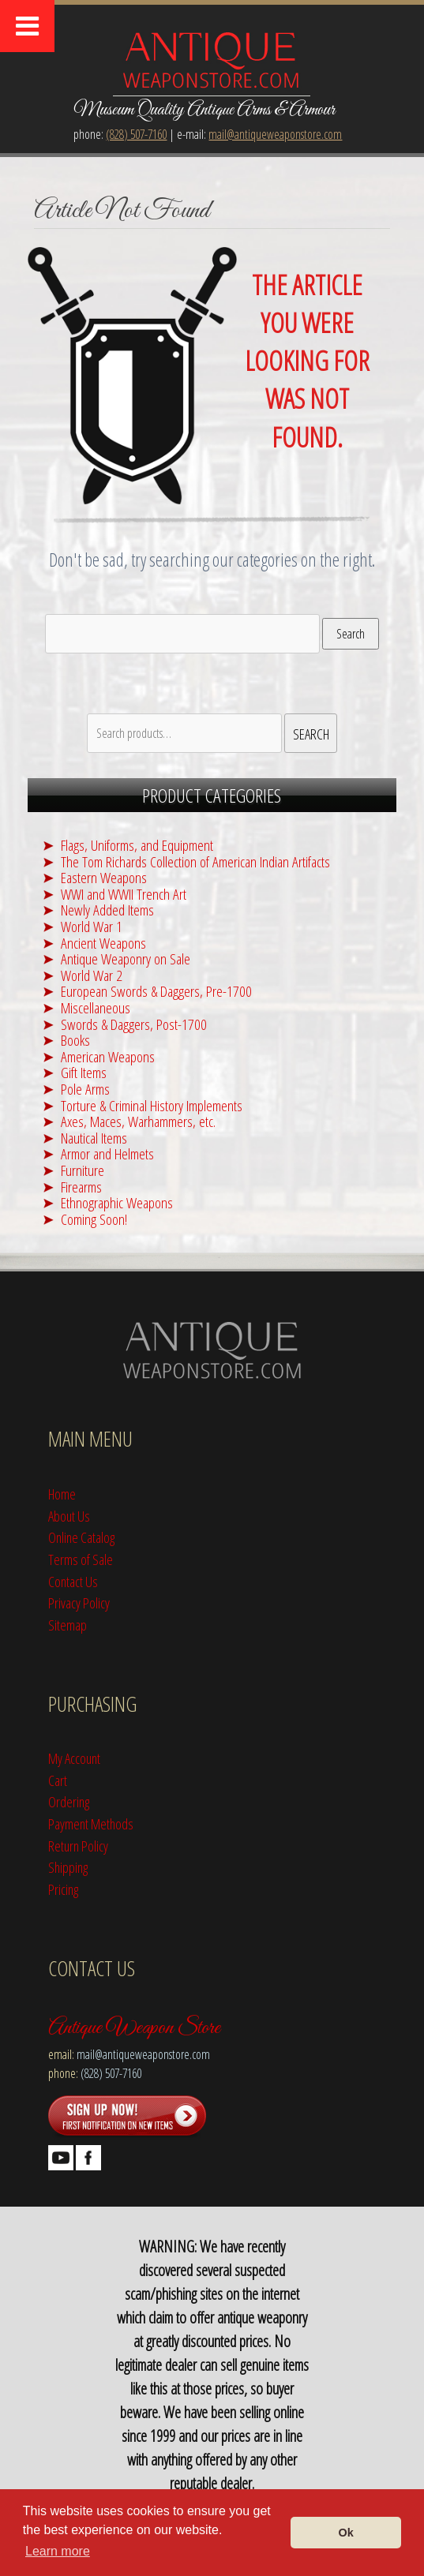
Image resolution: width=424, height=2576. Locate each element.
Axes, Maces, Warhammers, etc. (138, 1121)
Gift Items (84, 1072)
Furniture (82, 1170)
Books (75, 1039)
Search (350, 633)
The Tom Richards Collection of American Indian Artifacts (195, 861)
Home (62, 1493)
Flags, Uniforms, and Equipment (137, 845)
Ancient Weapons (103, 942)
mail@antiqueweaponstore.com (275, 134)
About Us (69, 1516)
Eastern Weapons (104, 877)
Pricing (63, 1889)
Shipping (68, 1867)
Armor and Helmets (107, 1153)
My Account (74, 1758)
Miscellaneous (95, 1007)
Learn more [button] (57, 2551)
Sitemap (67, 1624)
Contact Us (73, 1581)
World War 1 (91, 926)
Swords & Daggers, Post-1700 (134, 1024)
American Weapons (108, 1056)
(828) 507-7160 (136, 134)
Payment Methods (90, 1823)
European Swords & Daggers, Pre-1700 (156, 991)
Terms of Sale (80, 1559)
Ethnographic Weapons (117, 1202)
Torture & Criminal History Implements (151, 1105)
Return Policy (78, 1845)
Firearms (81, 1186)
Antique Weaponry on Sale (125, 958)
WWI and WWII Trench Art (123, 893)
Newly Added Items (107, 909)
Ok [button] (346, 2532)
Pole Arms (85, 1088)
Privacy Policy (79, 1602)
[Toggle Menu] (27, 26)
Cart (57, 1780)
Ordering (68, 1801)
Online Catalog (81, 1537)
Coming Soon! (94, 1219)
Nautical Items (94, 1137)
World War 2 (91, 975)
